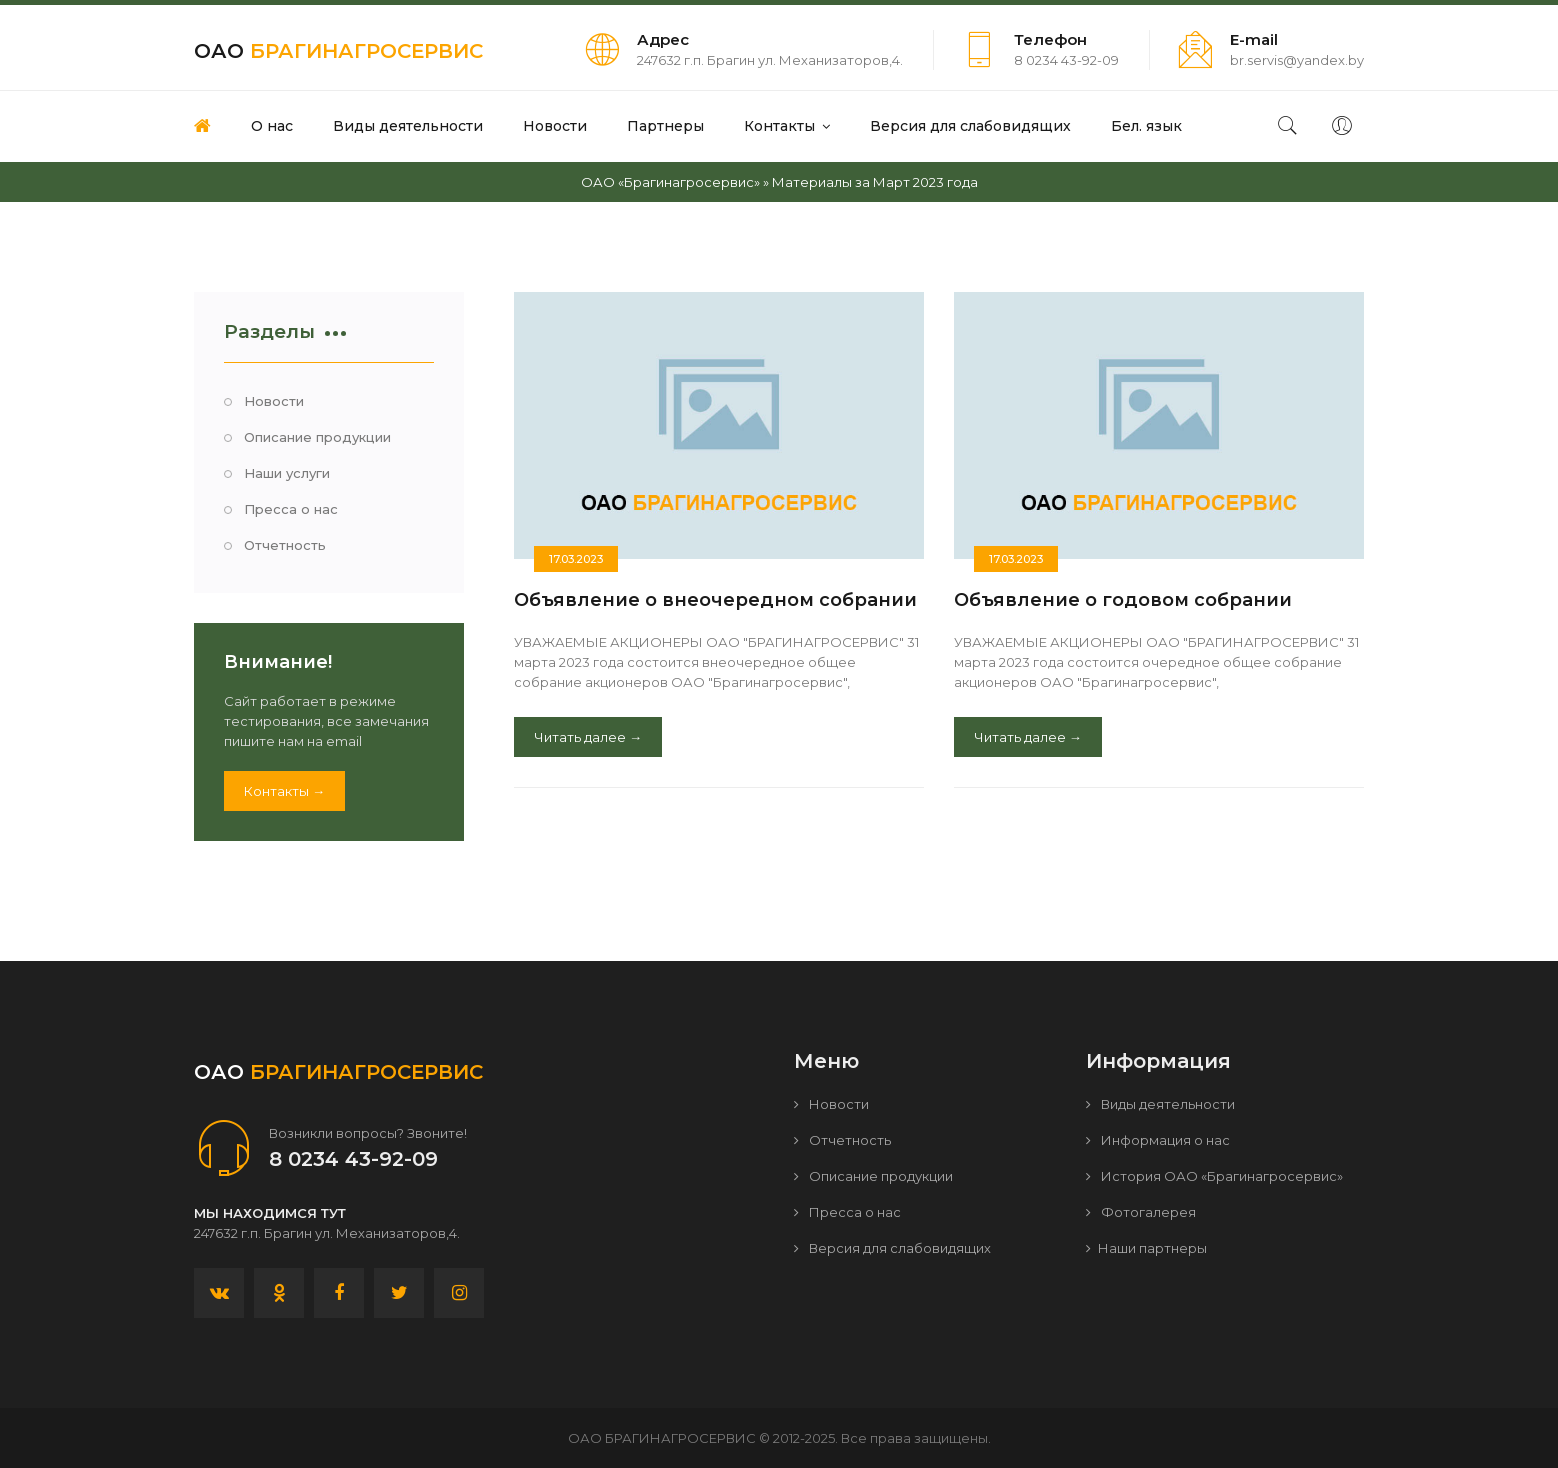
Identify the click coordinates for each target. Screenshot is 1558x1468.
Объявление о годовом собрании (1123, 600)
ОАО (338, 51)
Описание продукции (317, 437)
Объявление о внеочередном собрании (715, 600)
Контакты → (284, 791)
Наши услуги (287, 473)
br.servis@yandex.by (1297, 60)
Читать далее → (588, 737)
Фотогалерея (1141, 1212)
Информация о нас (1158, 1140)
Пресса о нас (291, 509)
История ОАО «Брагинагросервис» (1214, 1176)
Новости (274, 401)
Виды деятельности (1160, 1104)
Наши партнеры (1146, 1248)
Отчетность (285, 545)
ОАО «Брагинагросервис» (670, 182)
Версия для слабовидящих (892, 1248)
